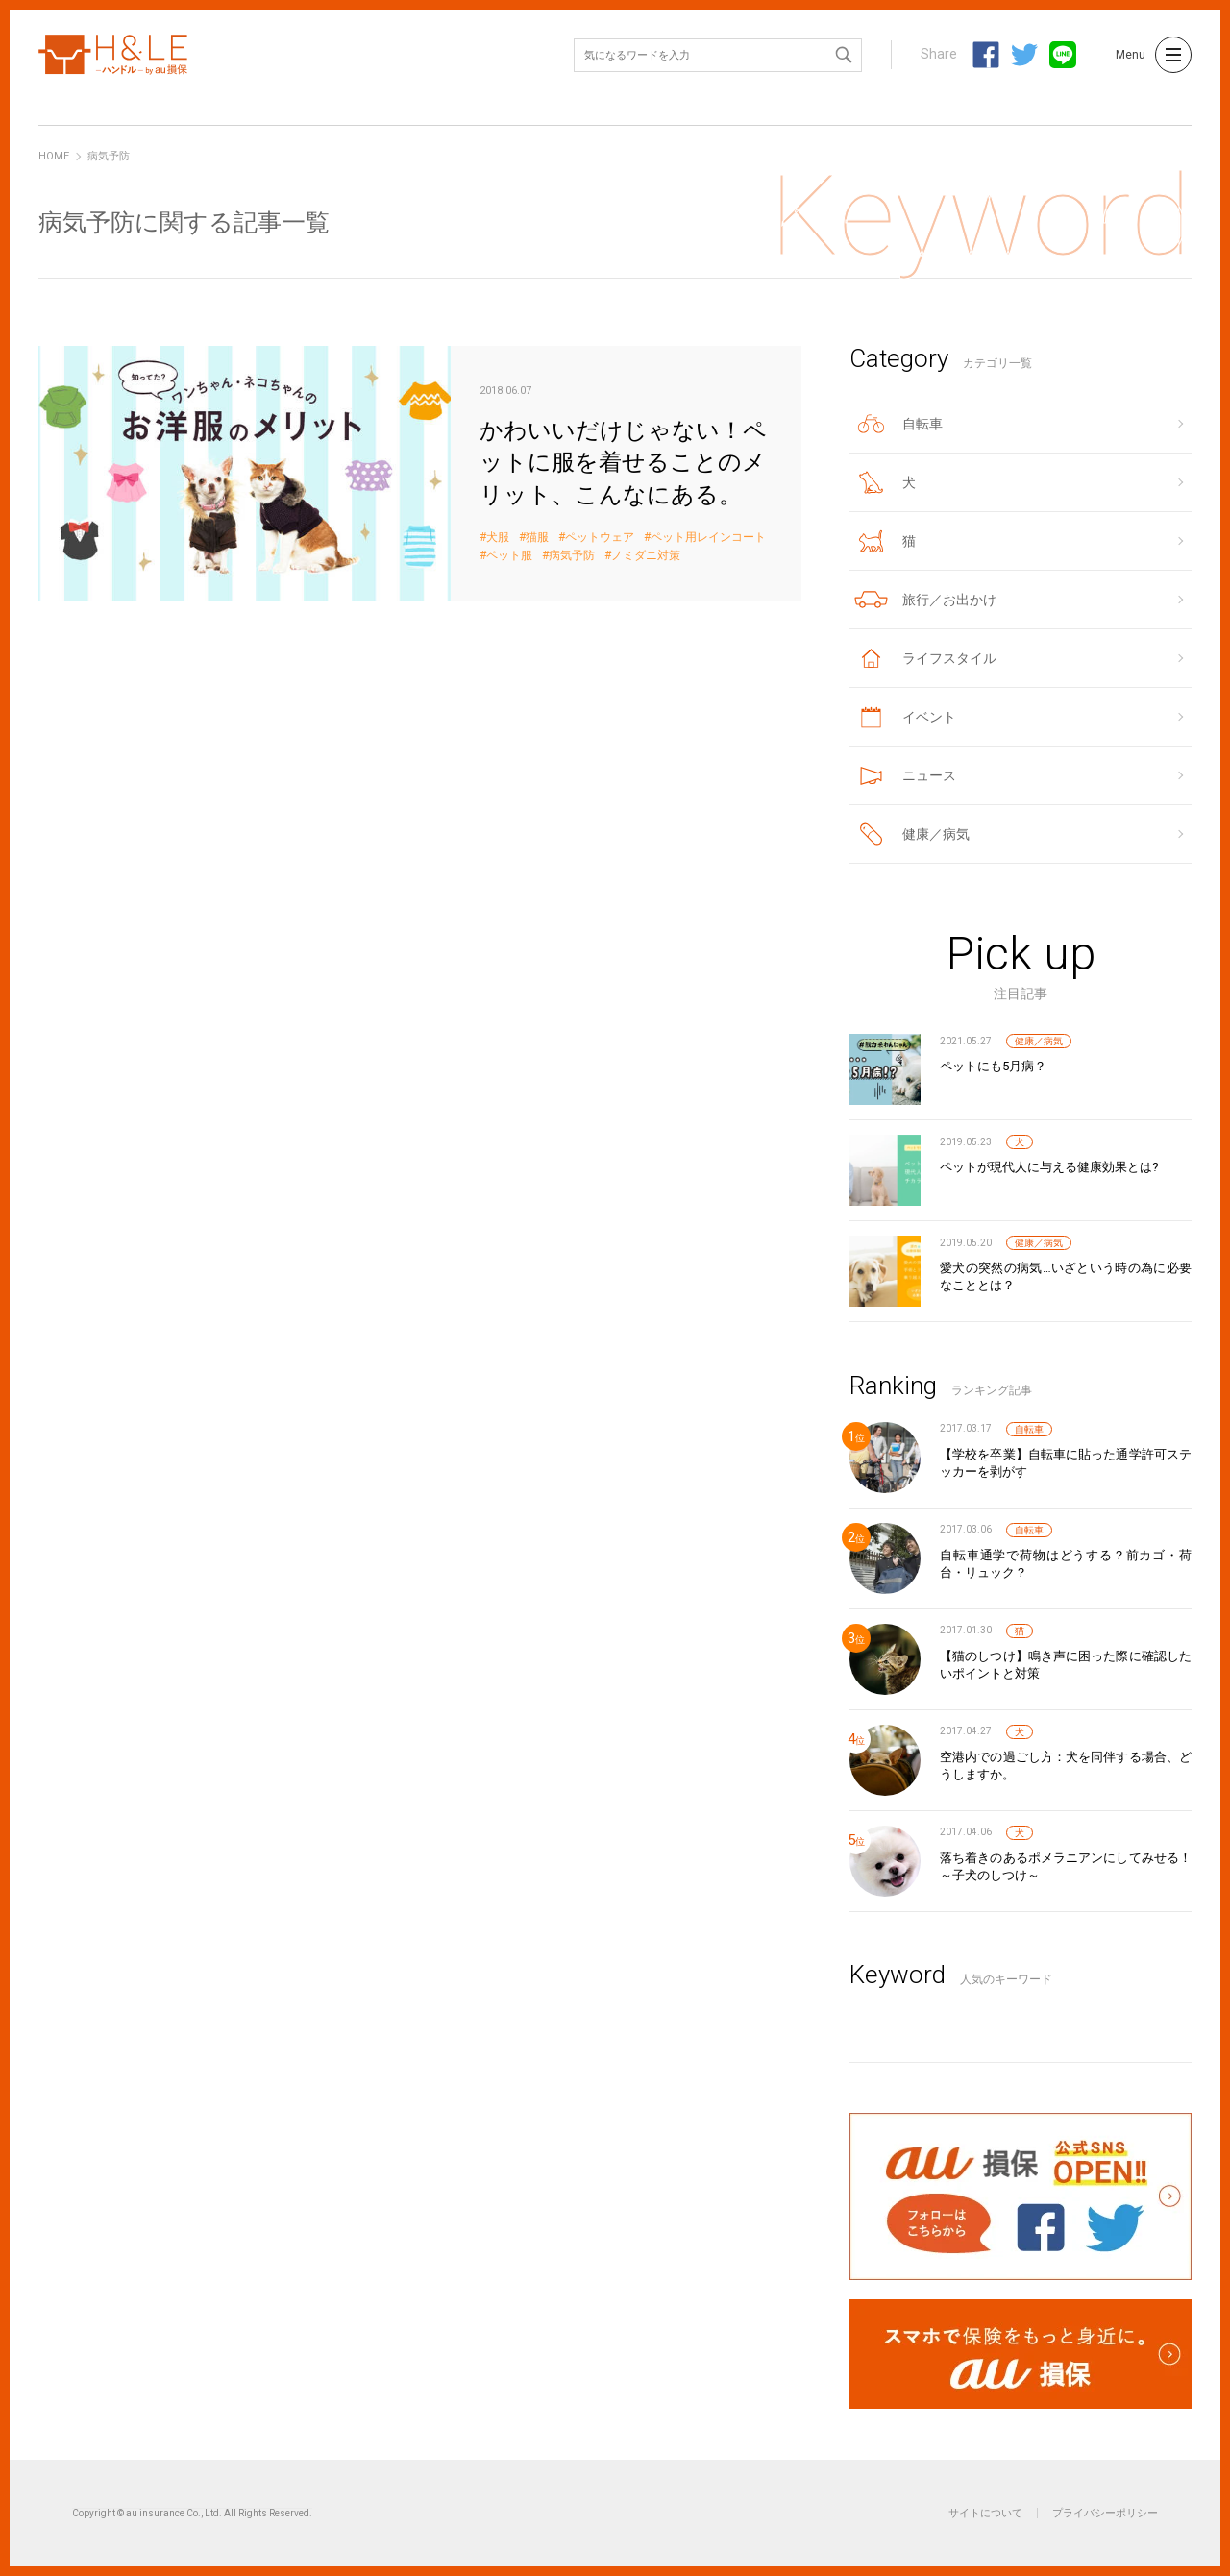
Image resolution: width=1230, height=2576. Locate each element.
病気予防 (572, 556)
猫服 (537, 537)
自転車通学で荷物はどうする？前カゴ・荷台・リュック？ (1066, 1564)
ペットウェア (599, 537)
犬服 (497, 537)
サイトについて (985, 2513)
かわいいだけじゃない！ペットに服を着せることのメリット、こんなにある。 (419, 473)
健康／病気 (1039, 1041)
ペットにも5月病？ (993, 1066)
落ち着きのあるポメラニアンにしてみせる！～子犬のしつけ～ (1066, 1866)
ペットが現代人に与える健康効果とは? (1049, 1167)
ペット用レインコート (708, 537)
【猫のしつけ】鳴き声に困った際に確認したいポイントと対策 (1066, 1665)
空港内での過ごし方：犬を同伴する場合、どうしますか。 (1066, 1765)
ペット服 (509, 556)
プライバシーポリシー (1105, 2513)
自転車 (1029, 1429)
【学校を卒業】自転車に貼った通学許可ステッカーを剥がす (1066, 1463)
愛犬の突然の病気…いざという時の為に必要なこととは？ (1066, 1276)
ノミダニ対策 (645, 556)
